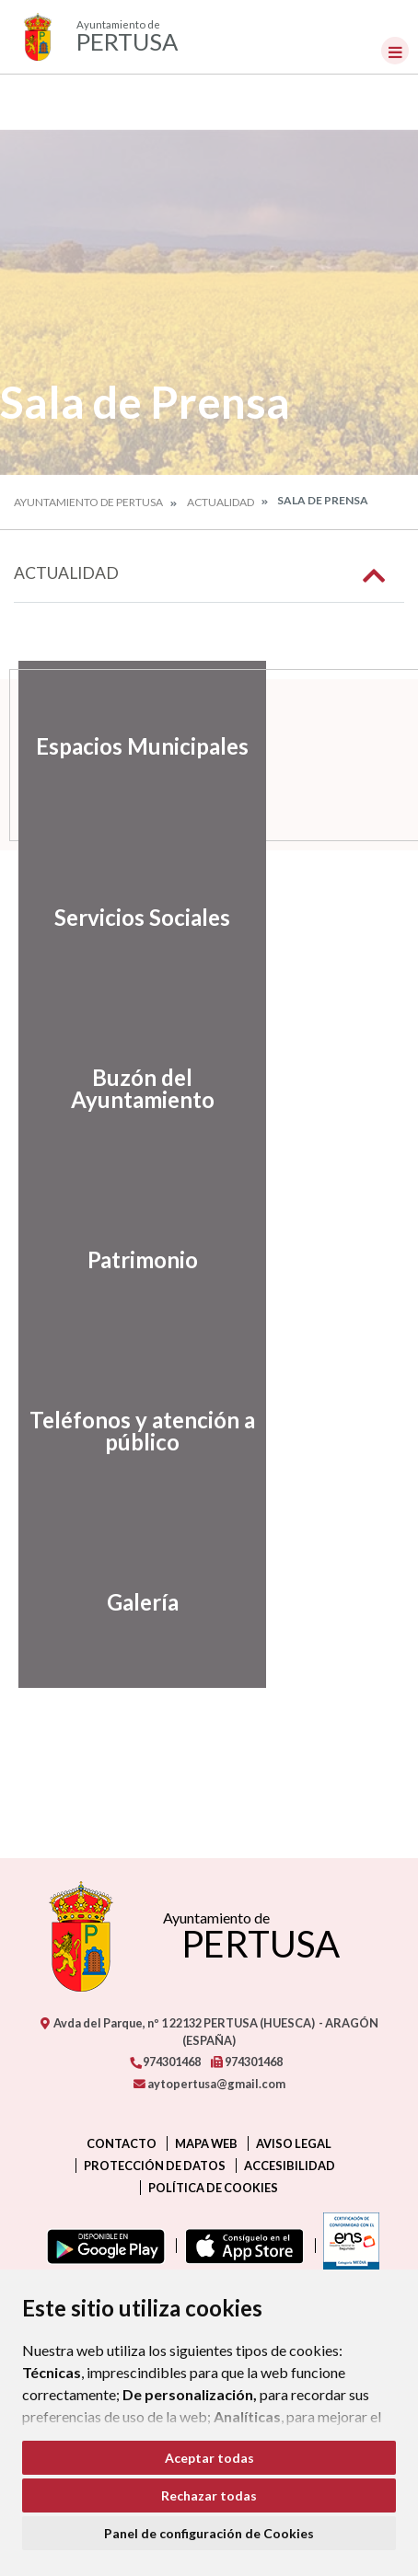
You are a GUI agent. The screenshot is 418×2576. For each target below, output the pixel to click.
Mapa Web (206, 2143)
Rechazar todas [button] (209, 2495)
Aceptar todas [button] (209, 2458)
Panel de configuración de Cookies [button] (209, 2533)
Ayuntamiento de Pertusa (88, 502)
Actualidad (220, 502)
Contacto (122, 2143)
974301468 (165, 2061)
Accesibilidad (289, 2165)
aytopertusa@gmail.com (209, 2083)
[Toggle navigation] (395, 50)
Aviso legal (293, 2143)
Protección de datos (155, 2165)
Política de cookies (213, 2187)
